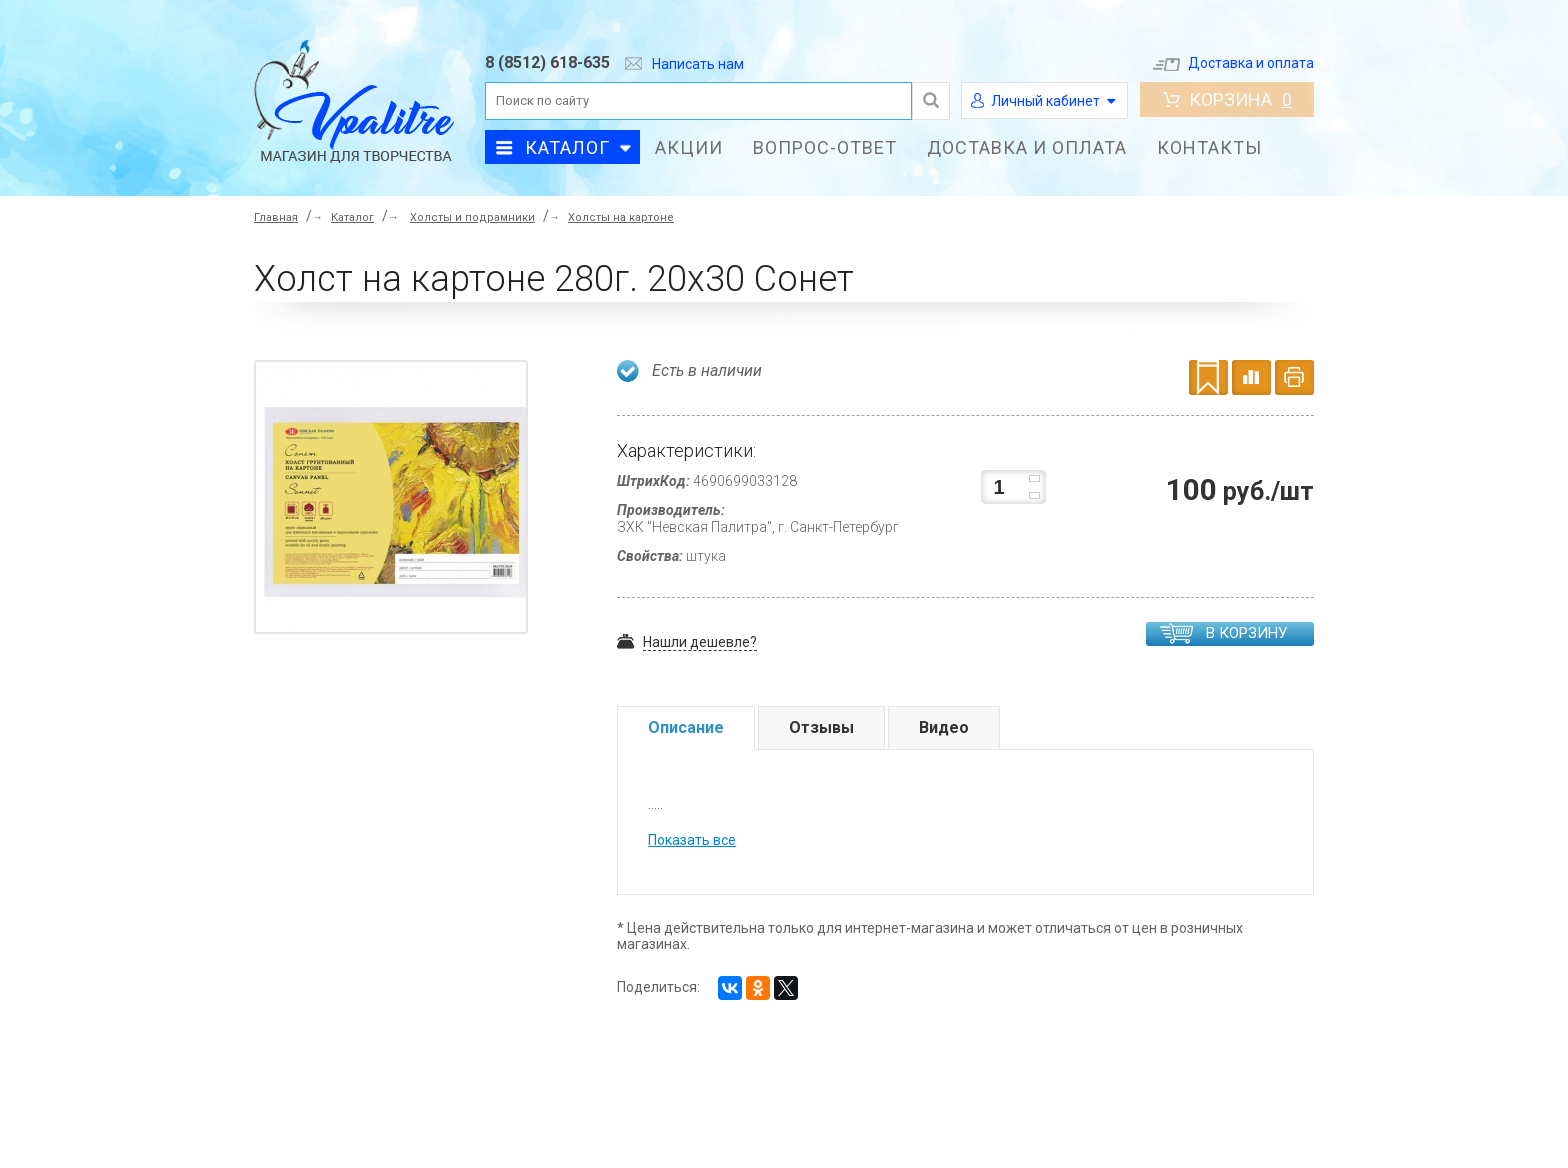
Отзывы (821, 727)
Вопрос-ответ (825, 147)
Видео (944, 727)
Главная (276, 217)
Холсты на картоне (621, 217)
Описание (686, 727)
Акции (689, 147)
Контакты (1209, 147)
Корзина (1227, 99)
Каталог (567, 147)
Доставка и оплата (1233, 63)
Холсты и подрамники (472, 217)
